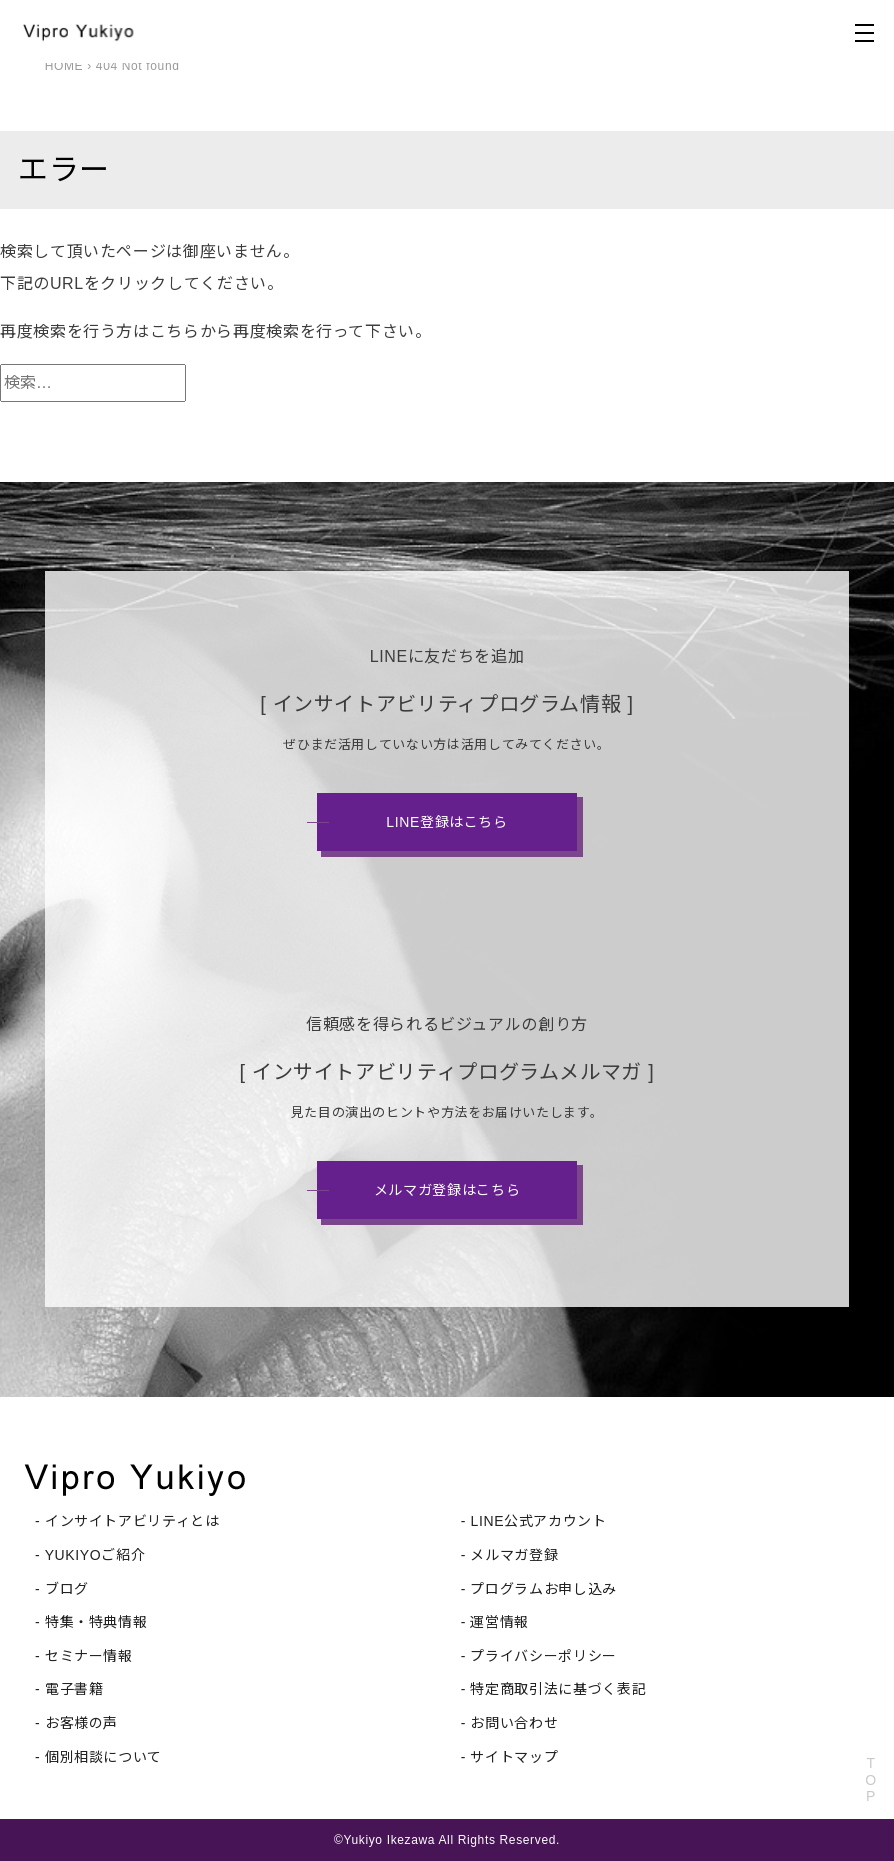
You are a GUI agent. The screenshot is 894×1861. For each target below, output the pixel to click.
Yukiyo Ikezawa (389, 1840)
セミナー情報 (89, 1656)
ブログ (67, 1589)
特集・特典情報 (96, 1622)
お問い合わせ (514, 1723)
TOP (871, 1780)
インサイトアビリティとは (132, 1521)
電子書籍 (74, 1689)
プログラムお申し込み (543, 1589)
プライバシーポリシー (543, 1656)
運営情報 (499, 1622)
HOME (64, 66)
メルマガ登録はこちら (447, 1190)
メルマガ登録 (514, 1555)
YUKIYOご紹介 (95, 1555)
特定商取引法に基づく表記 (558, 1689)
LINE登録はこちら (447, 822)
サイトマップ (514, 1757)
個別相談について (103, 1757)
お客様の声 (81, 1723)
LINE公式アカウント (538, 1521)
